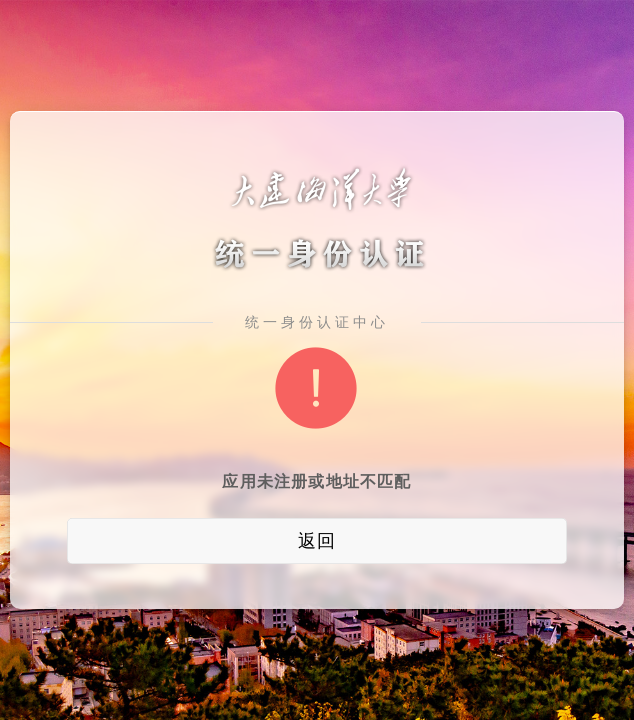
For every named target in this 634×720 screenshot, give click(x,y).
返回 (317, 541)
